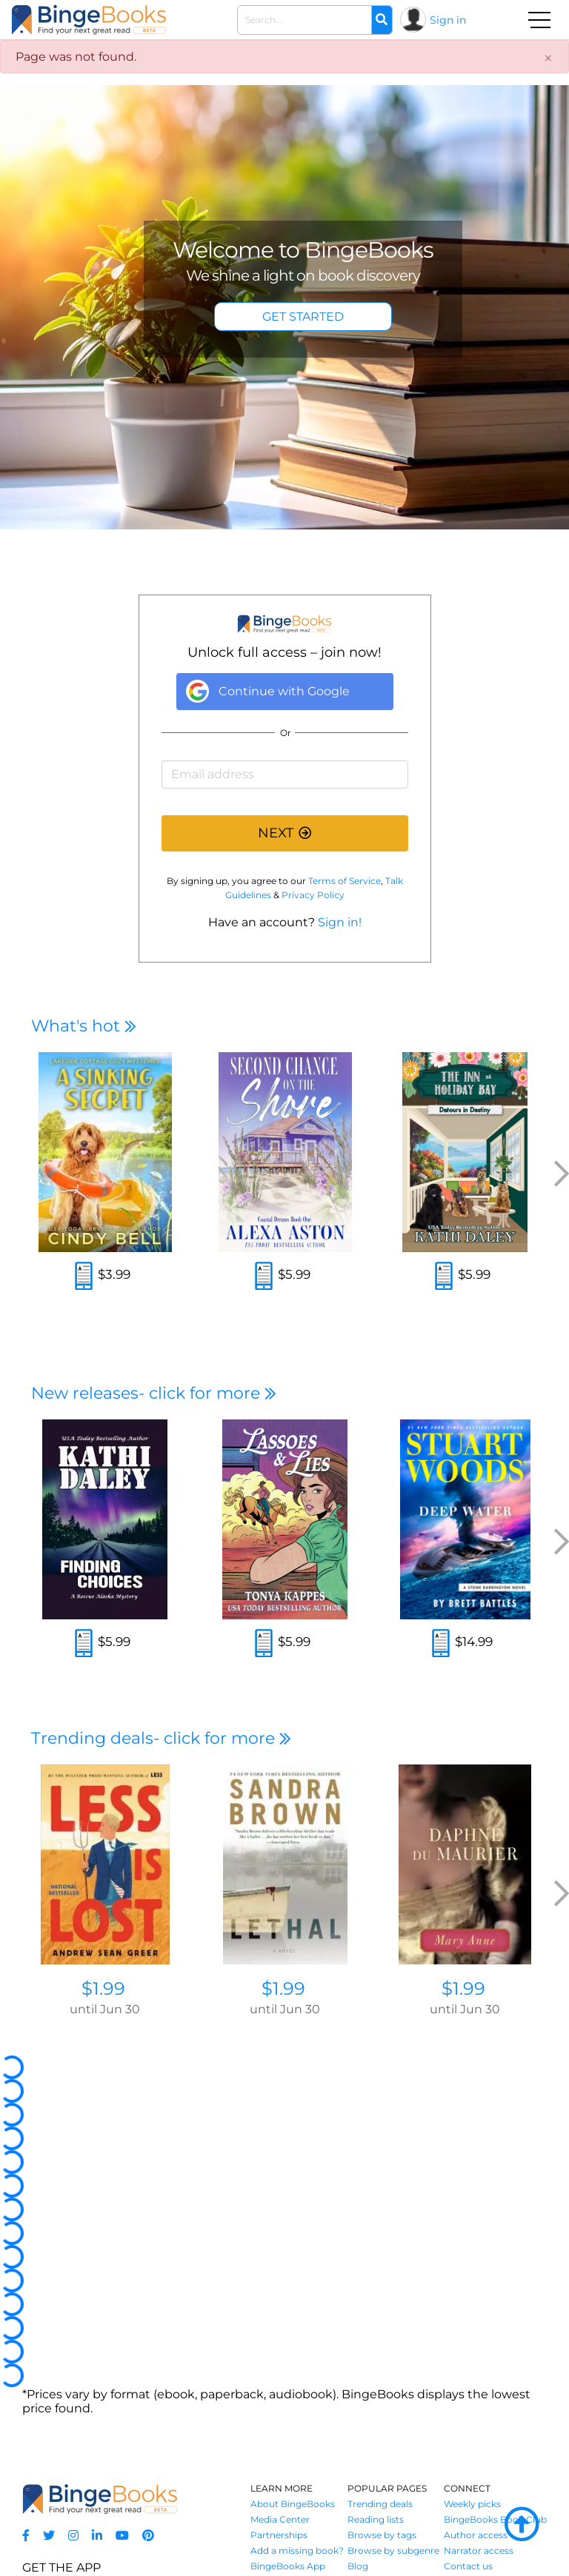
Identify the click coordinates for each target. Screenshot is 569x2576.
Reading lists (375, 2519)
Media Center (280, 2519)
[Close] (548, 58)
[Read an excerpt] (84, 1278)
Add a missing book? (297, 2550)
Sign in (448, 20)
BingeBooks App (287, 2566)
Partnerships (278, 2534)
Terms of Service (344, 880)
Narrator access (478, 2550)
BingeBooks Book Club (495, 2519)
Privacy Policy (313, 894)
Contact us (468, 2566)
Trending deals (380, 2503)
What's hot (83, 1026)
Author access (476, 2534)
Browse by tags (381, 2534)
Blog (357, 2566)
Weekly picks (472, 2503)
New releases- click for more (153, 1393)
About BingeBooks (292, 2503)
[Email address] (285, 774)
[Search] (381, 20)
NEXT (284, 833)
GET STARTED (303, 317)
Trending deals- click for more (161, 1738)
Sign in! (340, 922)
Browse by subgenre (393, 2550)
